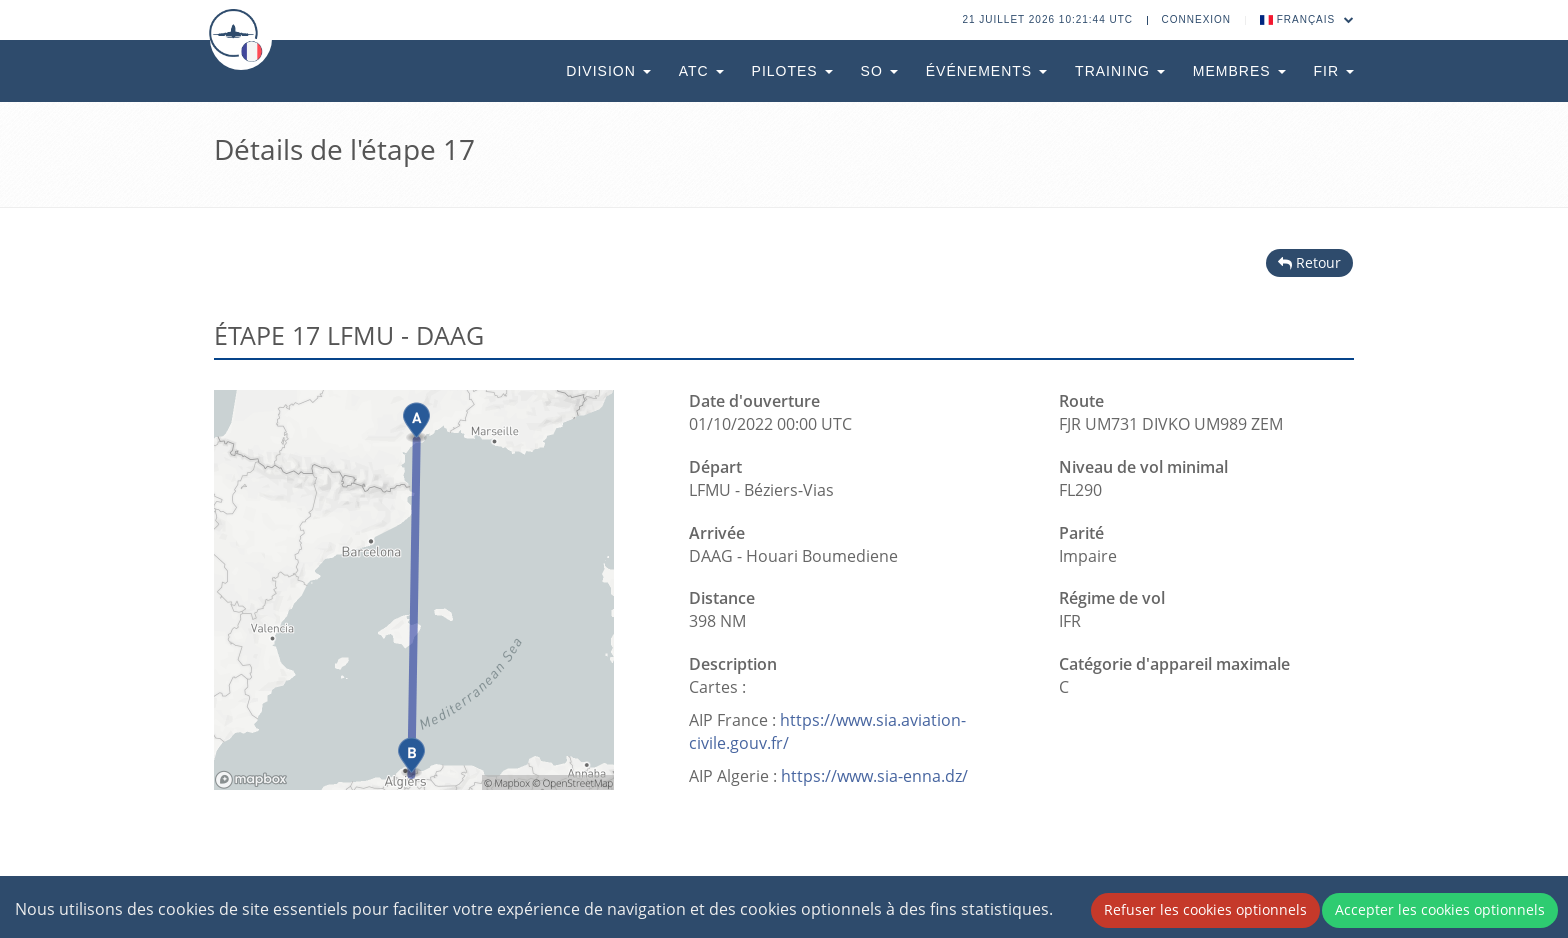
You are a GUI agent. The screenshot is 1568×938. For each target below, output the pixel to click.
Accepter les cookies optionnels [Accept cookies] (1440, 909)
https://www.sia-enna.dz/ (874, 776)
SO (879, 71)
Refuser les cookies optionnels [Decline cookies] (1205, 909)
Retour (1309, 262)
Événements (986, 71)
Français (1307, 19)
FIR (1334, 71)
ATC (701, 71)
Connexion (1197, 19)
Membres (1239, 71)
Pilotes (792, 71)
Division (608, 71)
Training (1120, 71)
